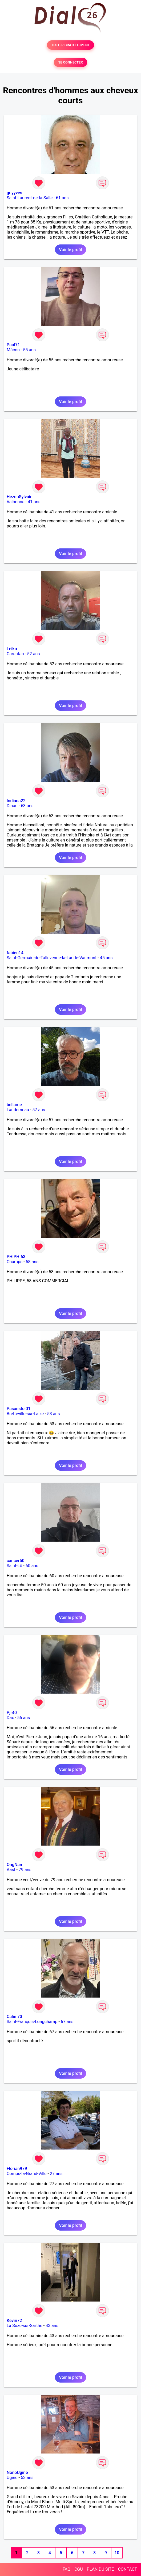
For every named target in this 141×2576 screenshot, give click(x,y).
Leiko (12, 648)
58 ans (32, 1261)
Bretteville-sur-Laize (25, 1413)
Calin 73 (14, 2016)
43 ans (52, 2325)
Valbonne (16, 501)
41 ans (34, 501)
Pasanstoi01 (18, 1408)
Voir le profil (70, 249)
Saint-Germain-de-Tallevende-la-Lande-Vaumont (51, 957)
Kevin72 (14, 2320)
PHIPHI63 (16, 1256)
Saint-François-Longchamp (32, 2021)
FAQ (66, 2569)
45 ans (106, 957)
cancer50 (16, 1560)
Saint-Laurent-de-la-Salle (30, 197)
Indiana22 (16, 800)
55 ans (29, 349)
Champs (14, 1261)
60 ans (32, 1565)
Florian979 (17, 2168)
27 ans (56, 2173)
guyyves (14, 192)
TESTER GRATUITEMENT (70, 45)
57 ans (38, 1109)
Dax (10, 1717)
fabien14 (15, 952)
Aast (11, 1869)
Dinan (12, 805)
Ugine (12, 2477)
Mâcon (13, 349)
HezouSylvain (20, 496)
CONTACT (127, 2569)
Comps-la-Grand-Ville (27, 2173)
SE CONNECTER (70, 62)
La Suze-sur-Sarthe (24, 2325)
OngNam (15, 1864)
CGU (78, 2569)
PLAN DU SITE (100, 2569)
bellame (14, 1104)
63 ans (27, 805)
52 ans (33, 653)
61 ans (62, 197)
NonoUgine (17, 2472)
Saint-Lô (14, 1565)
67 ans (67, 2021)
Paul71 (13, 344)
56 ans (23, 1717)
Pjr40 (12, 1712)
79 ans (25, 1869)
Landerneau (18, 1109)
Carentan (15, 653)
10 (116, 2552)
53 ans (53, 1413)
